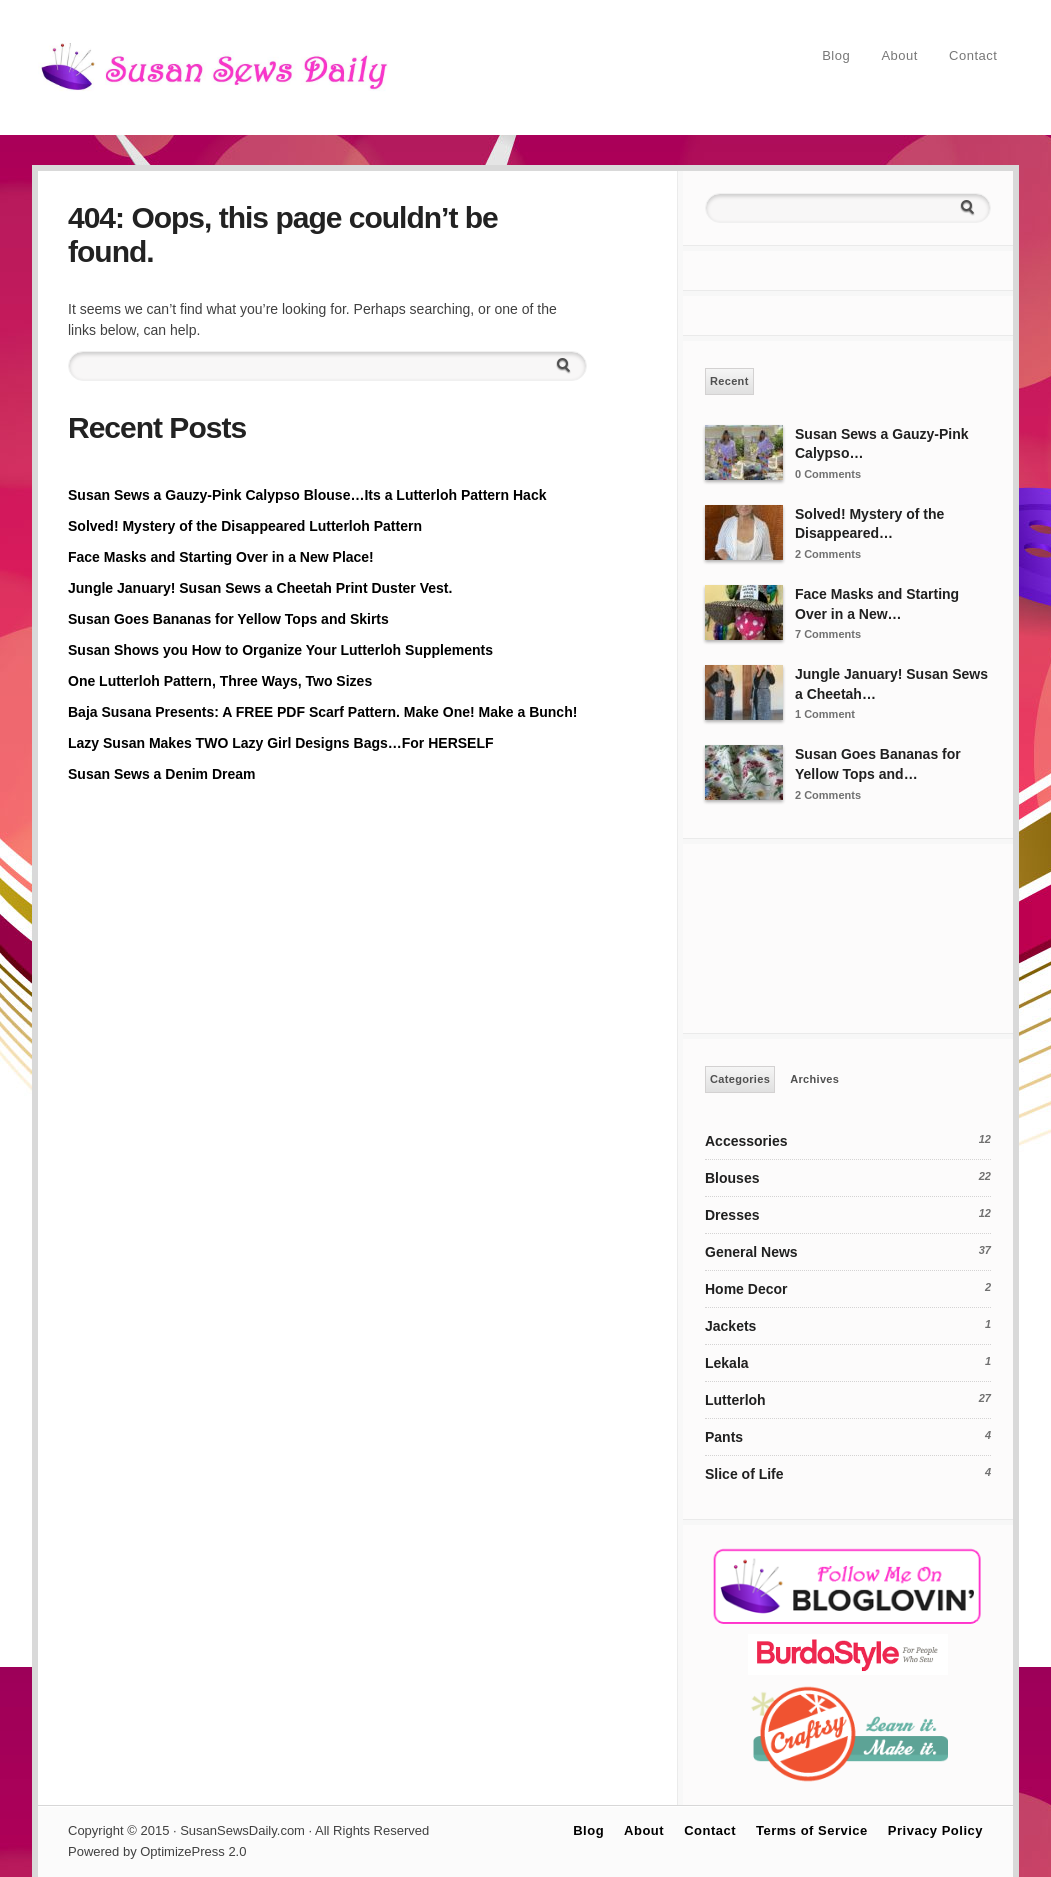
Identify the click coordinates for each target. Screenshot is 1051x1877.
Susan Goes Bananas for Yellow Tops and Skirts (228, 619)
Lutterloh (735, 1400)
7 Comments (828, 634)
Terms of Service (812, 1830)
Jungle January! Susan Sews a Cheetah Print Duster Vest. (260, 588)
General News (751, 1252)
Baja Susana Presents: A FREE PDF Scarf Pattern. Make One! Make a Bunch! (322, 712)
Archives (814, 1079)
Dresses (732, 1215)
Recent (729, 381)
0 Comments (828, 474)
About (899, 55)
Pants (724, 1437)
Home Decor (746, 1289)
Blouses (732, 1178)
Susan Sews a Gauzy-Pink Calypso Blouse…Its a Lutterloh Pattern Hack (307, 495)
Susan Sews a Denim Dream (162, 774)
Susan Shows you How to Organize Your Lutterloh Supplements (280, 650)
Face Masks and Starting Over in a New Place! (221, 557)
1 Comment (825, 714)
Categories (740, 1079)
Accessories (746, 1141)
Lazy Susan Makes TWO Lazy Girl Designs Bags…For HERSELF (281, 743)
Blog (836, 55)
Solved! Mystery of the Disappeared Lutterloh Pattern (245, 526)
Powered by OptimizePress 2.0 (157, 1851)
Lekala (727, 1363)
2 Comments (828, 554)
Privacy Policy (935, 1830)
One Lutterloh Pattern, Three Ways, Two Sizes (220, 681)
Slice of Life (744, 1474)
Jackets (730, 1326)
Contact (973, 55)
